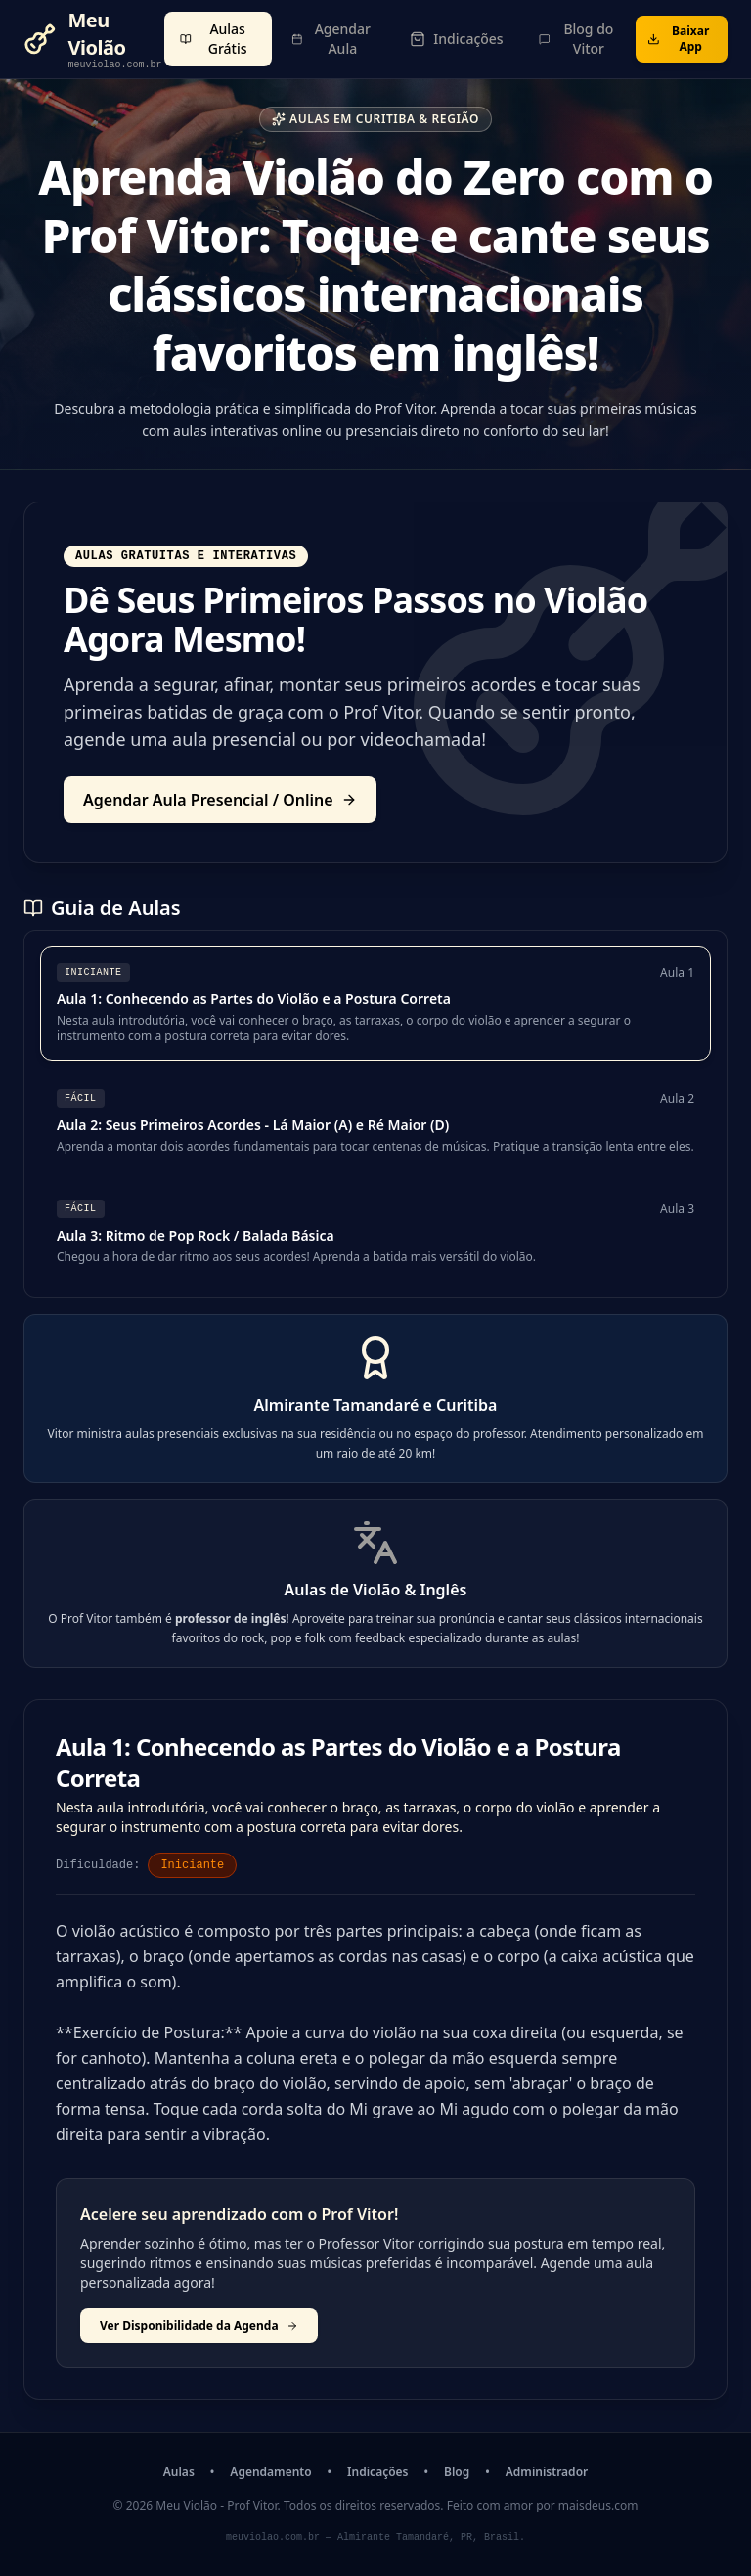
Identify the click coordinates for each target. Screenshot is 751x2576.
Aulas (179, 2472)
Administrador (547, 2472)
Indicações (377, 2472)
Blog (456, 2472)
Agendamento (270, 2472)
